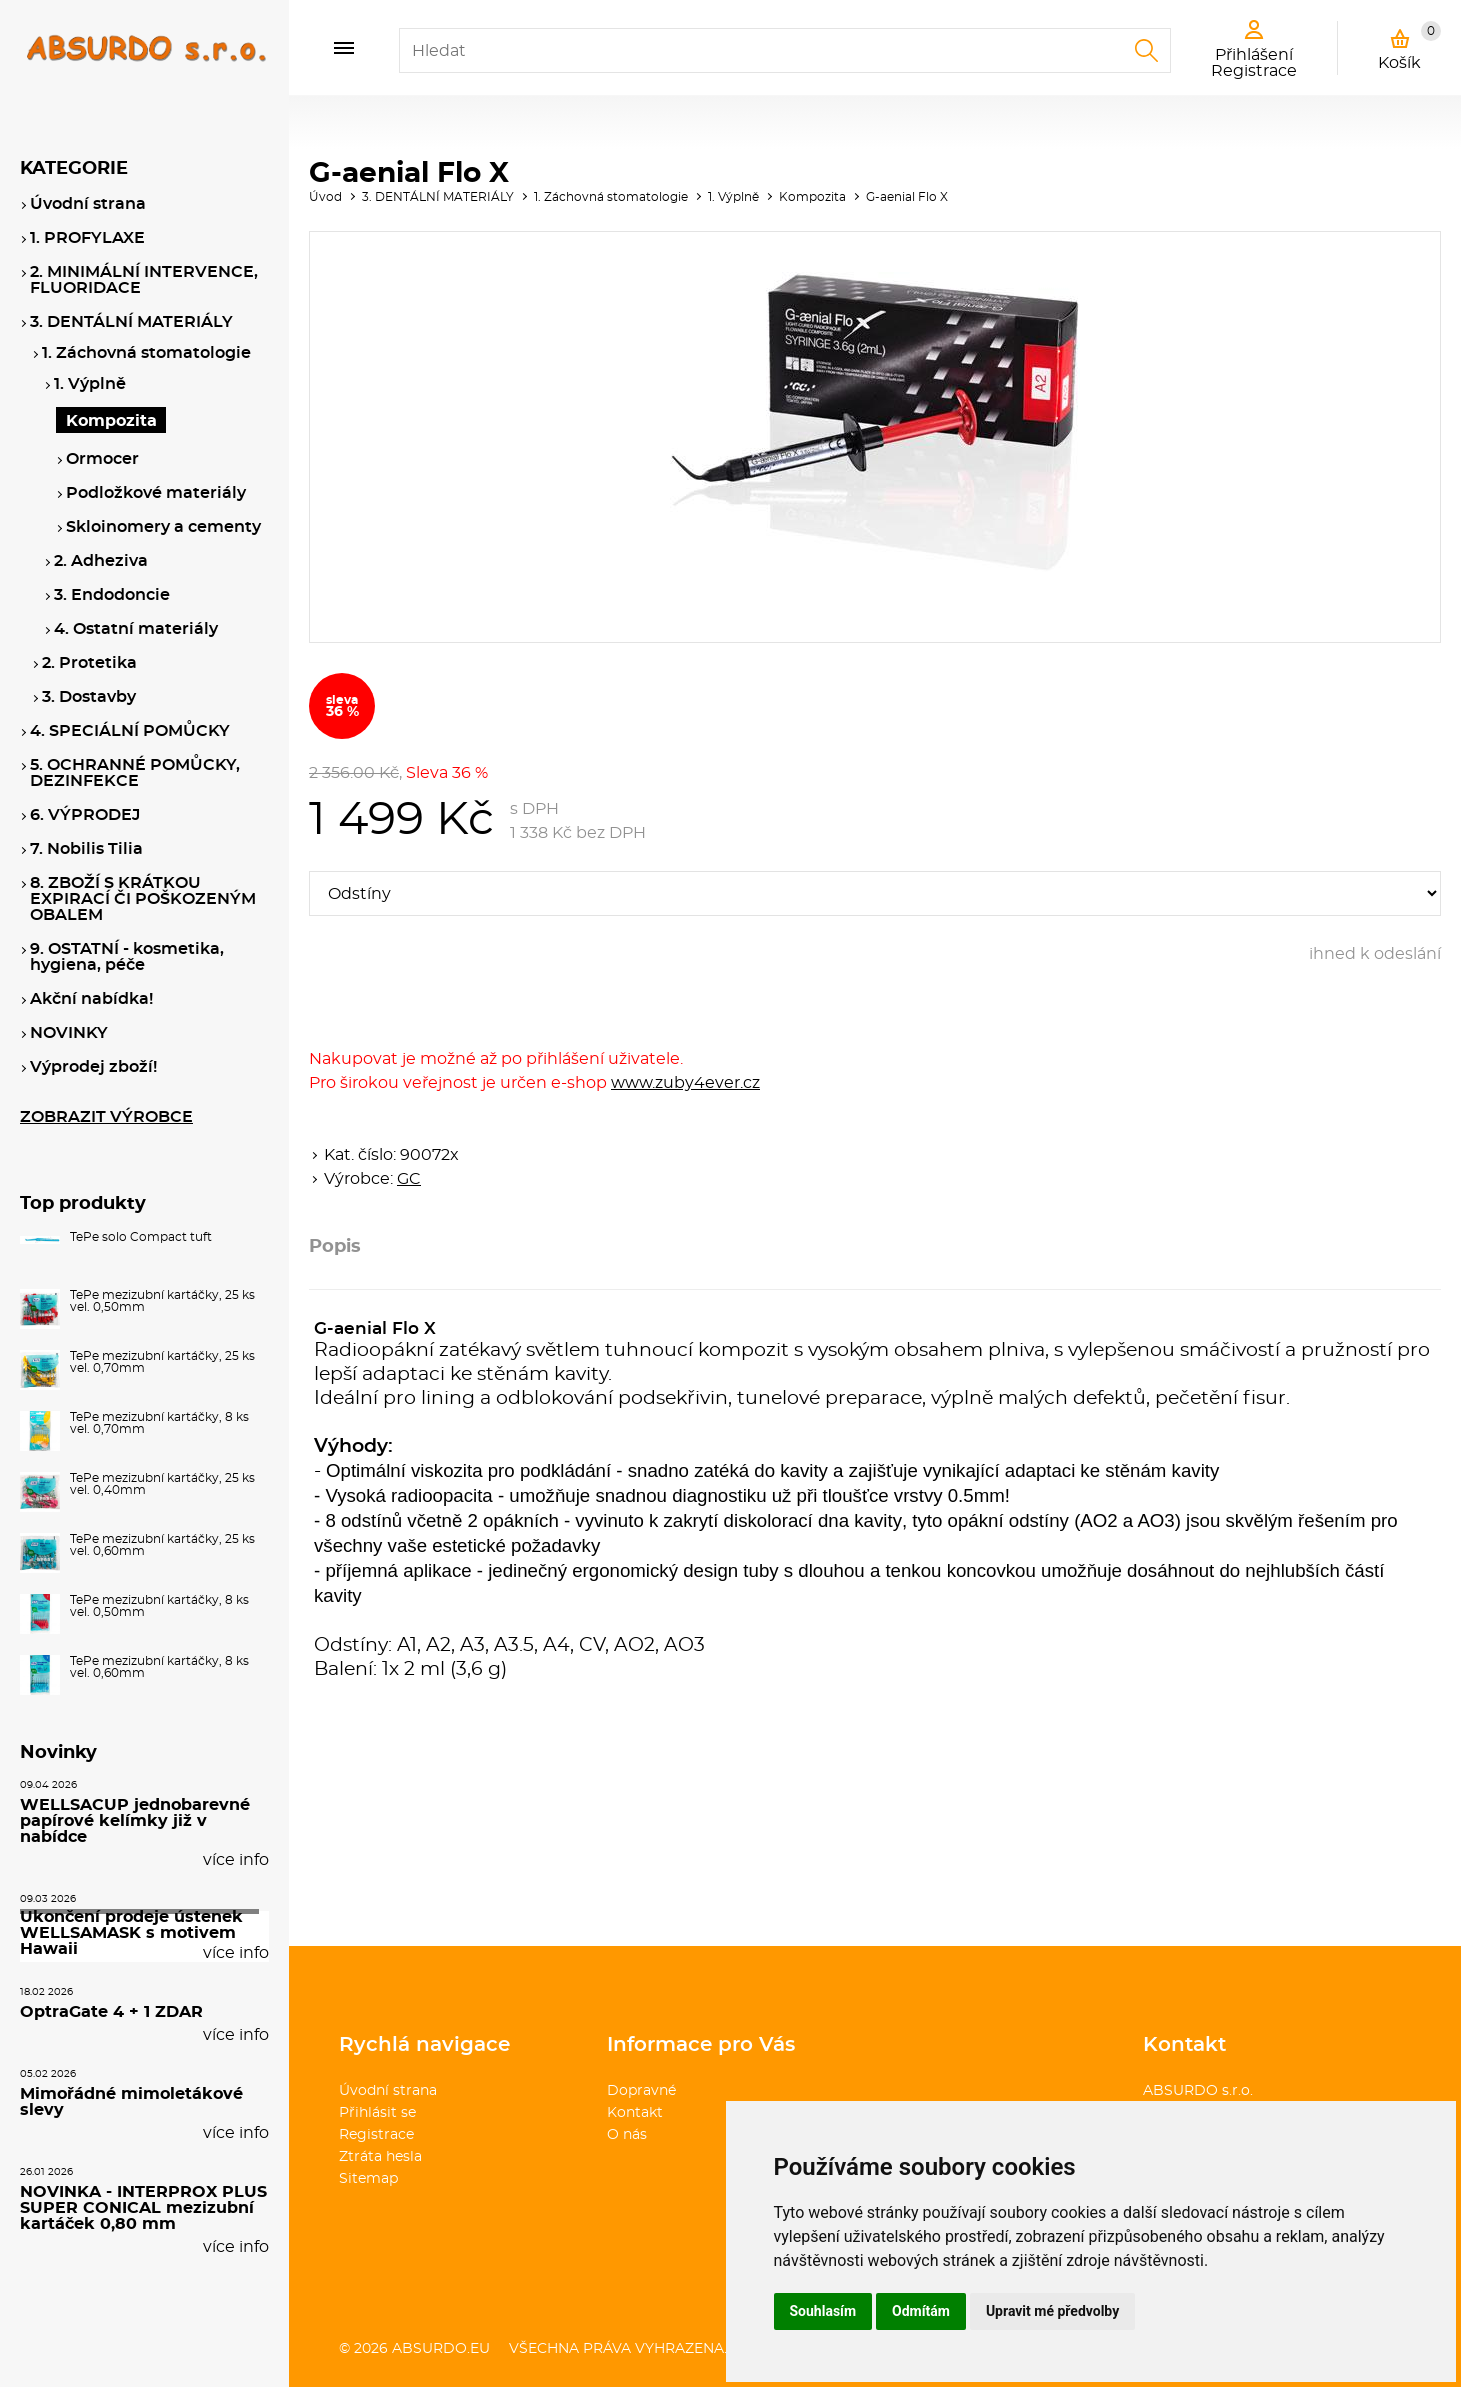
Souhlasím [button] (823, 2311)
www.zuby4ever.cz (685, 1083)
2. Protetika (89, 663)
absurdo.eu (441, 2349)
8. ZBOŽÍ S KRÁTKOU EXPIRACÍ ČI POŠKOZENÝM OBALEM (143, 899)
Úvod (325, 197)
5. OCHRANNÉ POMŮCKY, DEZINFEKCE (135, 773)
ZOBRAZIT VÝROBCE (106, 1117)
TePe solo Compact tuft (141, 1237)
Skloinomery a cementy (163, 527)
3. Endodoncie (112, 595)
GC (409, 1179)
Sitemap (368, 2179)
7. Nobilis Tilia (86, 849)
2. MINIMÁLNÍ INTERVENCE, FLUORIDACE (144, 280)
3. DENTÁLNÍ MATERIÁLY (438, 197)
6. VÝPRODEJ (85, 815)
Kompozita (812, 197)
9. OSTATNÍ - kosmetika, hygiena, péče (127, 957)
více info (236, 1860)
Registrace (376, 2135)
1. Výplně (733, 197)
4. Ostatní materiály (136, 629)
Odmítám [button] (921, 2311)
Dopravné (641, 2091)
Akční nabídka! (91, 999)
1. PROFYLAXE (87, 238)
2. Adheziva (101, 561)
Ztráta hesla (380, 2157)
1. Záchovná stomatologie (611, 197)
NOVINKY (69, 1033)
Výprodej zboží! (93, 1067)
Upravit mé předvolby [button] (1052, 2311)
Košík (1409, 46)
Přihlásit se (377, 2113)
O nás (627, 2135)
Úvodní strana (388, 2091)
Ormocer (102, 459)
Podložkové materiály (156, 493)
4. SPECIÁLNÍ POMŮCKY (130, 731)
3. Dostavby (89, 697)
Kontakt (635, 2113)
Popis (335, 1247)
